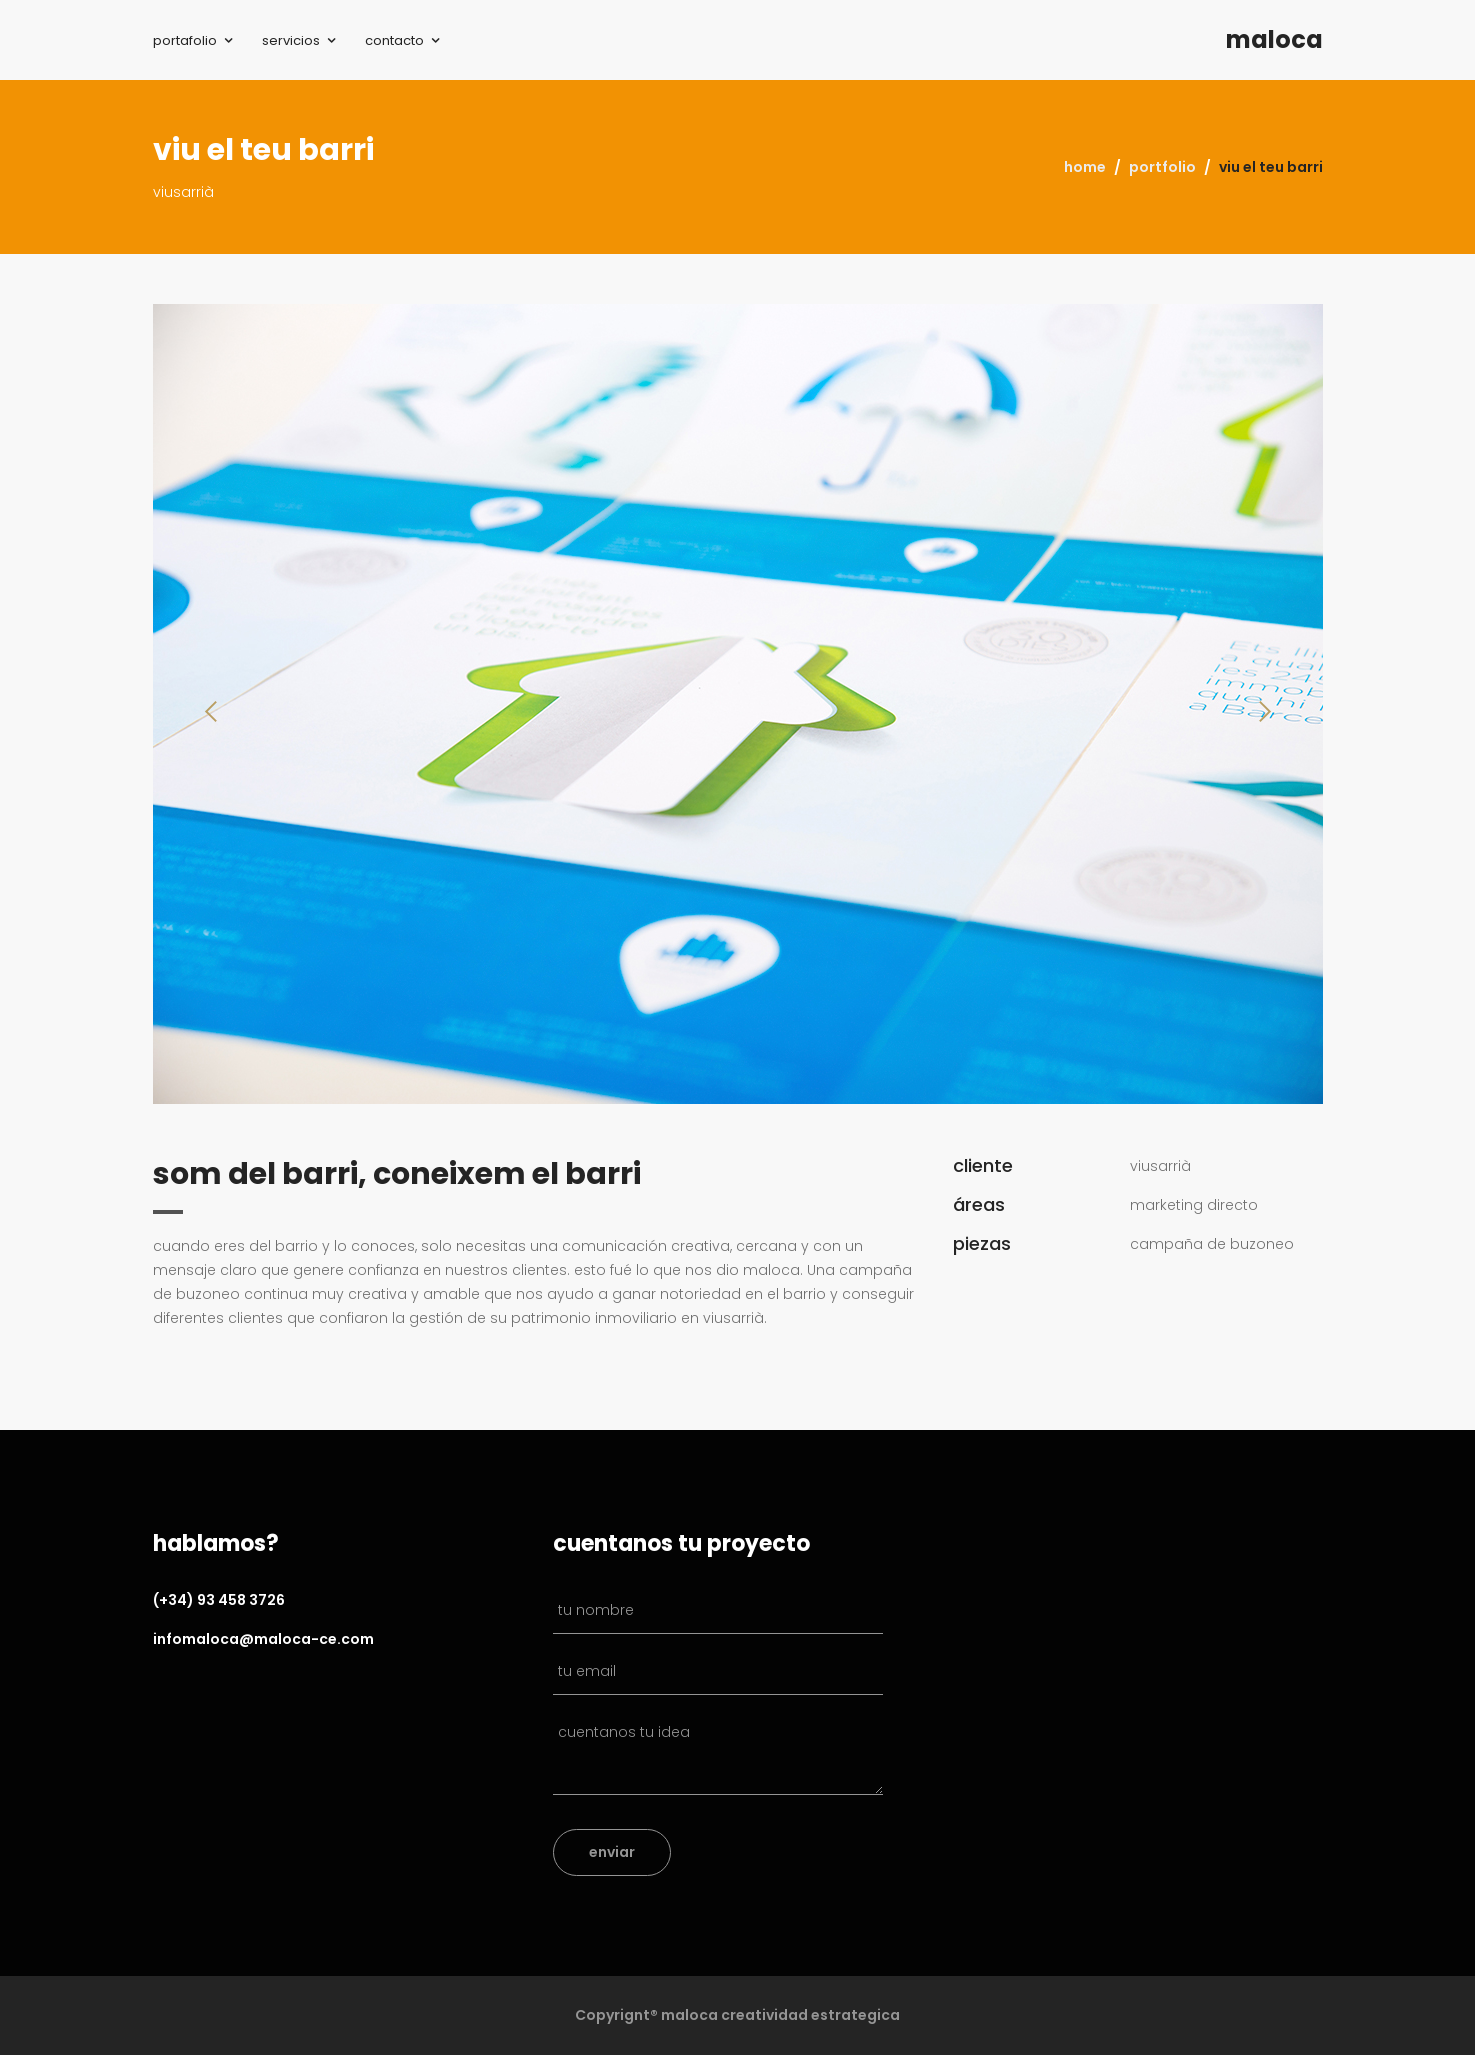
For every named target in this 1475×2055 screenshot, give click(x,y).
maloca (1274, 39)
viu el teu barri (1271, 167)
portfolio (1162, 167)
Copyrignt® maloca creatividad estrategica (737, 2015)
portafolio (185, 40)
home (1085, 167)
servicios (291, 40)
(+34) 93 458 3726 (219, 1600)
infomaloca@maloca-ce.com (263, 1639)
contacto (394, 40)
